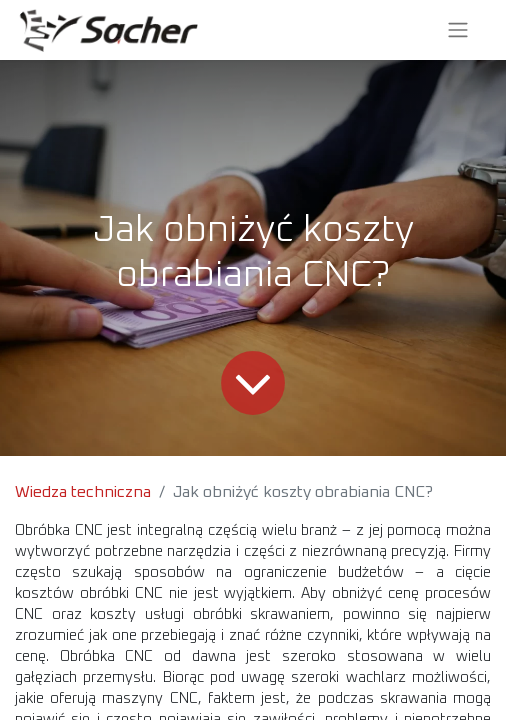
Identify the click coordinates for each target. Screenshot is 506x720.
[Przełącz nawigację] (458, 30)
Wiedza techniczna (83, 492)
